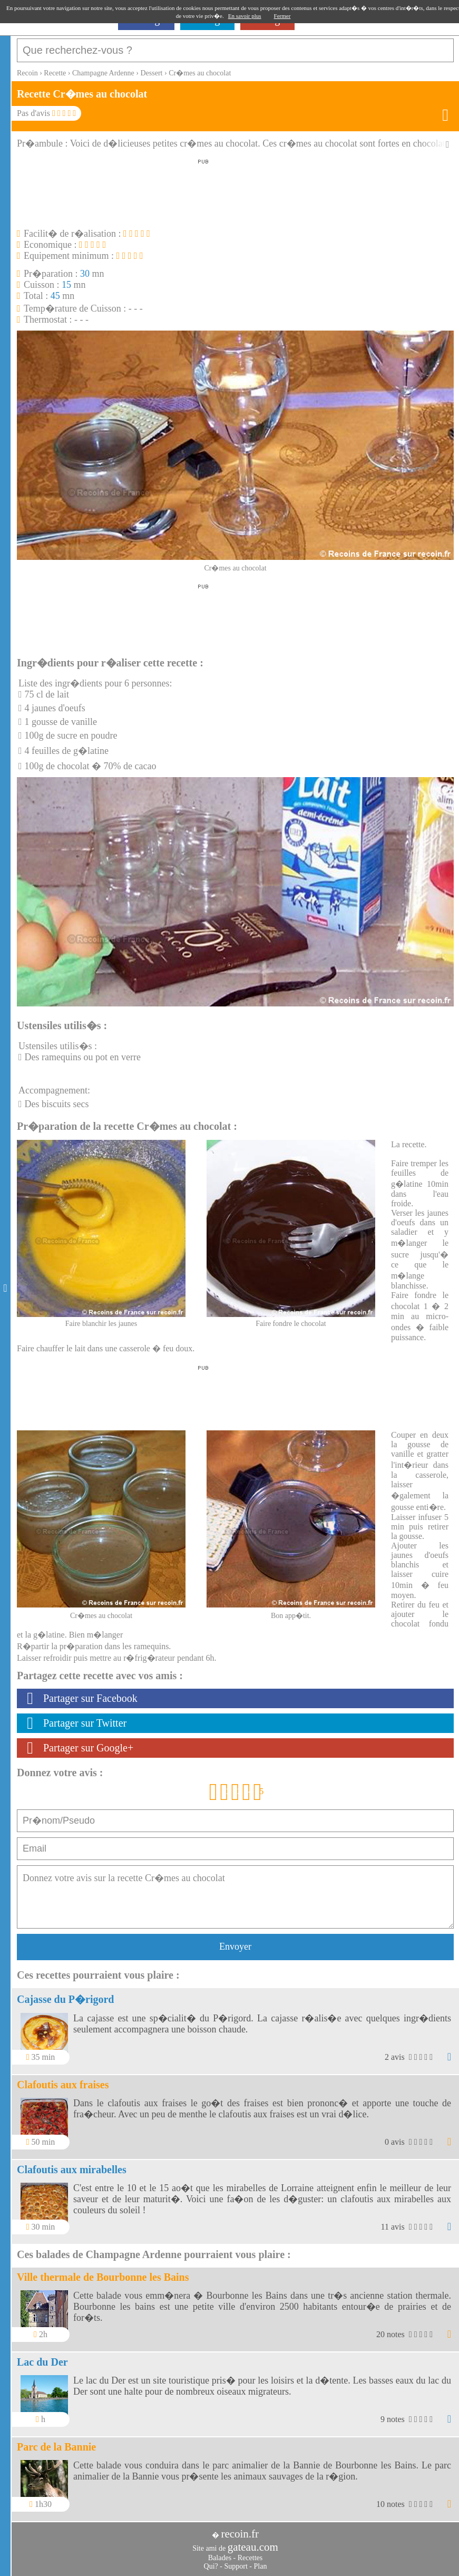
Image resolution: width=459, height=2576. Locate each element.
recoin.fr (240, 2533)
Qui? (211, 2566)
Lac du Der (42, 2362)
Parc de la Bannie (56, 2447)
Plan (260, 2566)
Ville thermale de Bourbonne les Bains (103, 2277)
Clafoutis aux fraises (63, 2084)
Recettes (250, 2558)
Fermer (282, 16)
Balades (219, 2558)
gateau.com (253, 2547)
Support (235, 2566)
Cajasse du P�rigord (65, 1999)
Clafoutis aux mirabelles (71, 2169)
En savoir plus (244, 16)
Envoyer (235, 1946)
